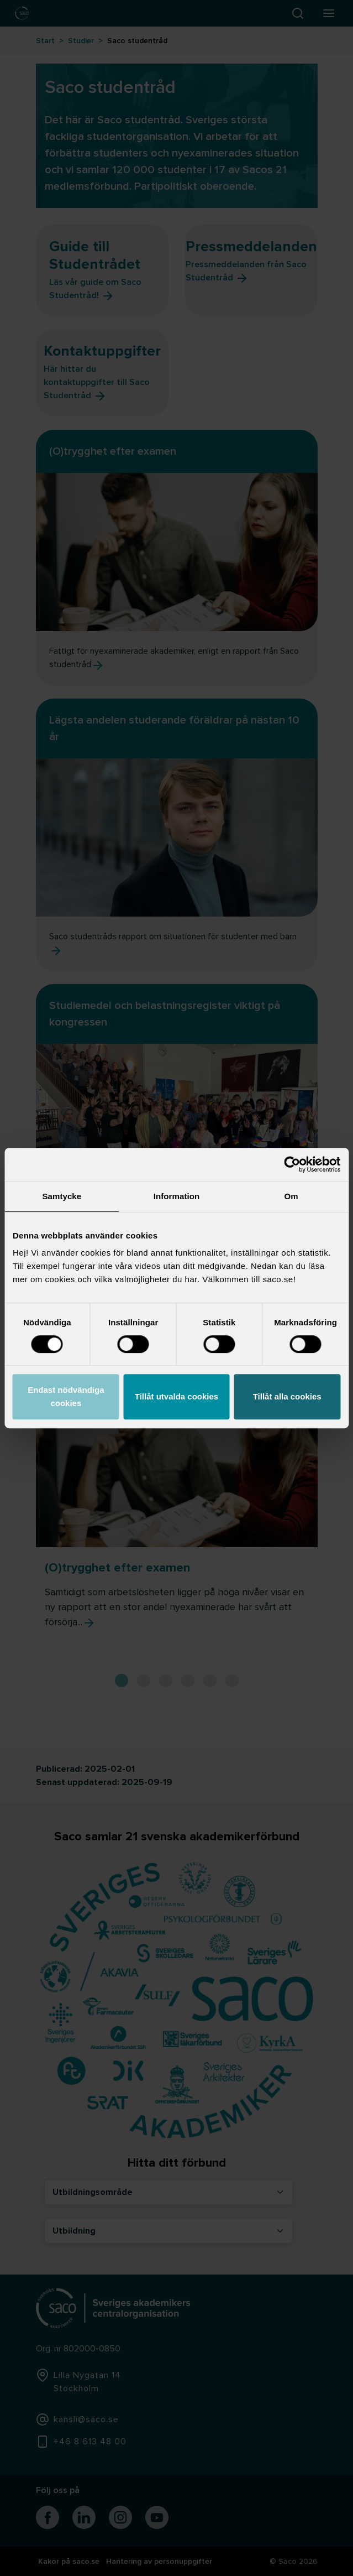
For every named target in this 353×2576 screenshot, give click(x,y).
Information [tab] (177, 1196)
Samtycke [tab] (61, 1196)
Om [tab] (291, 1196)
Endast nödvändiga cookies (66, 1396)
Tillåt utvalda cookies (176, 1396)
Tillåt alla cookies (287, 1396)
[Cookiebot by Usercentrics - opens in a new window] (292, 1164)
